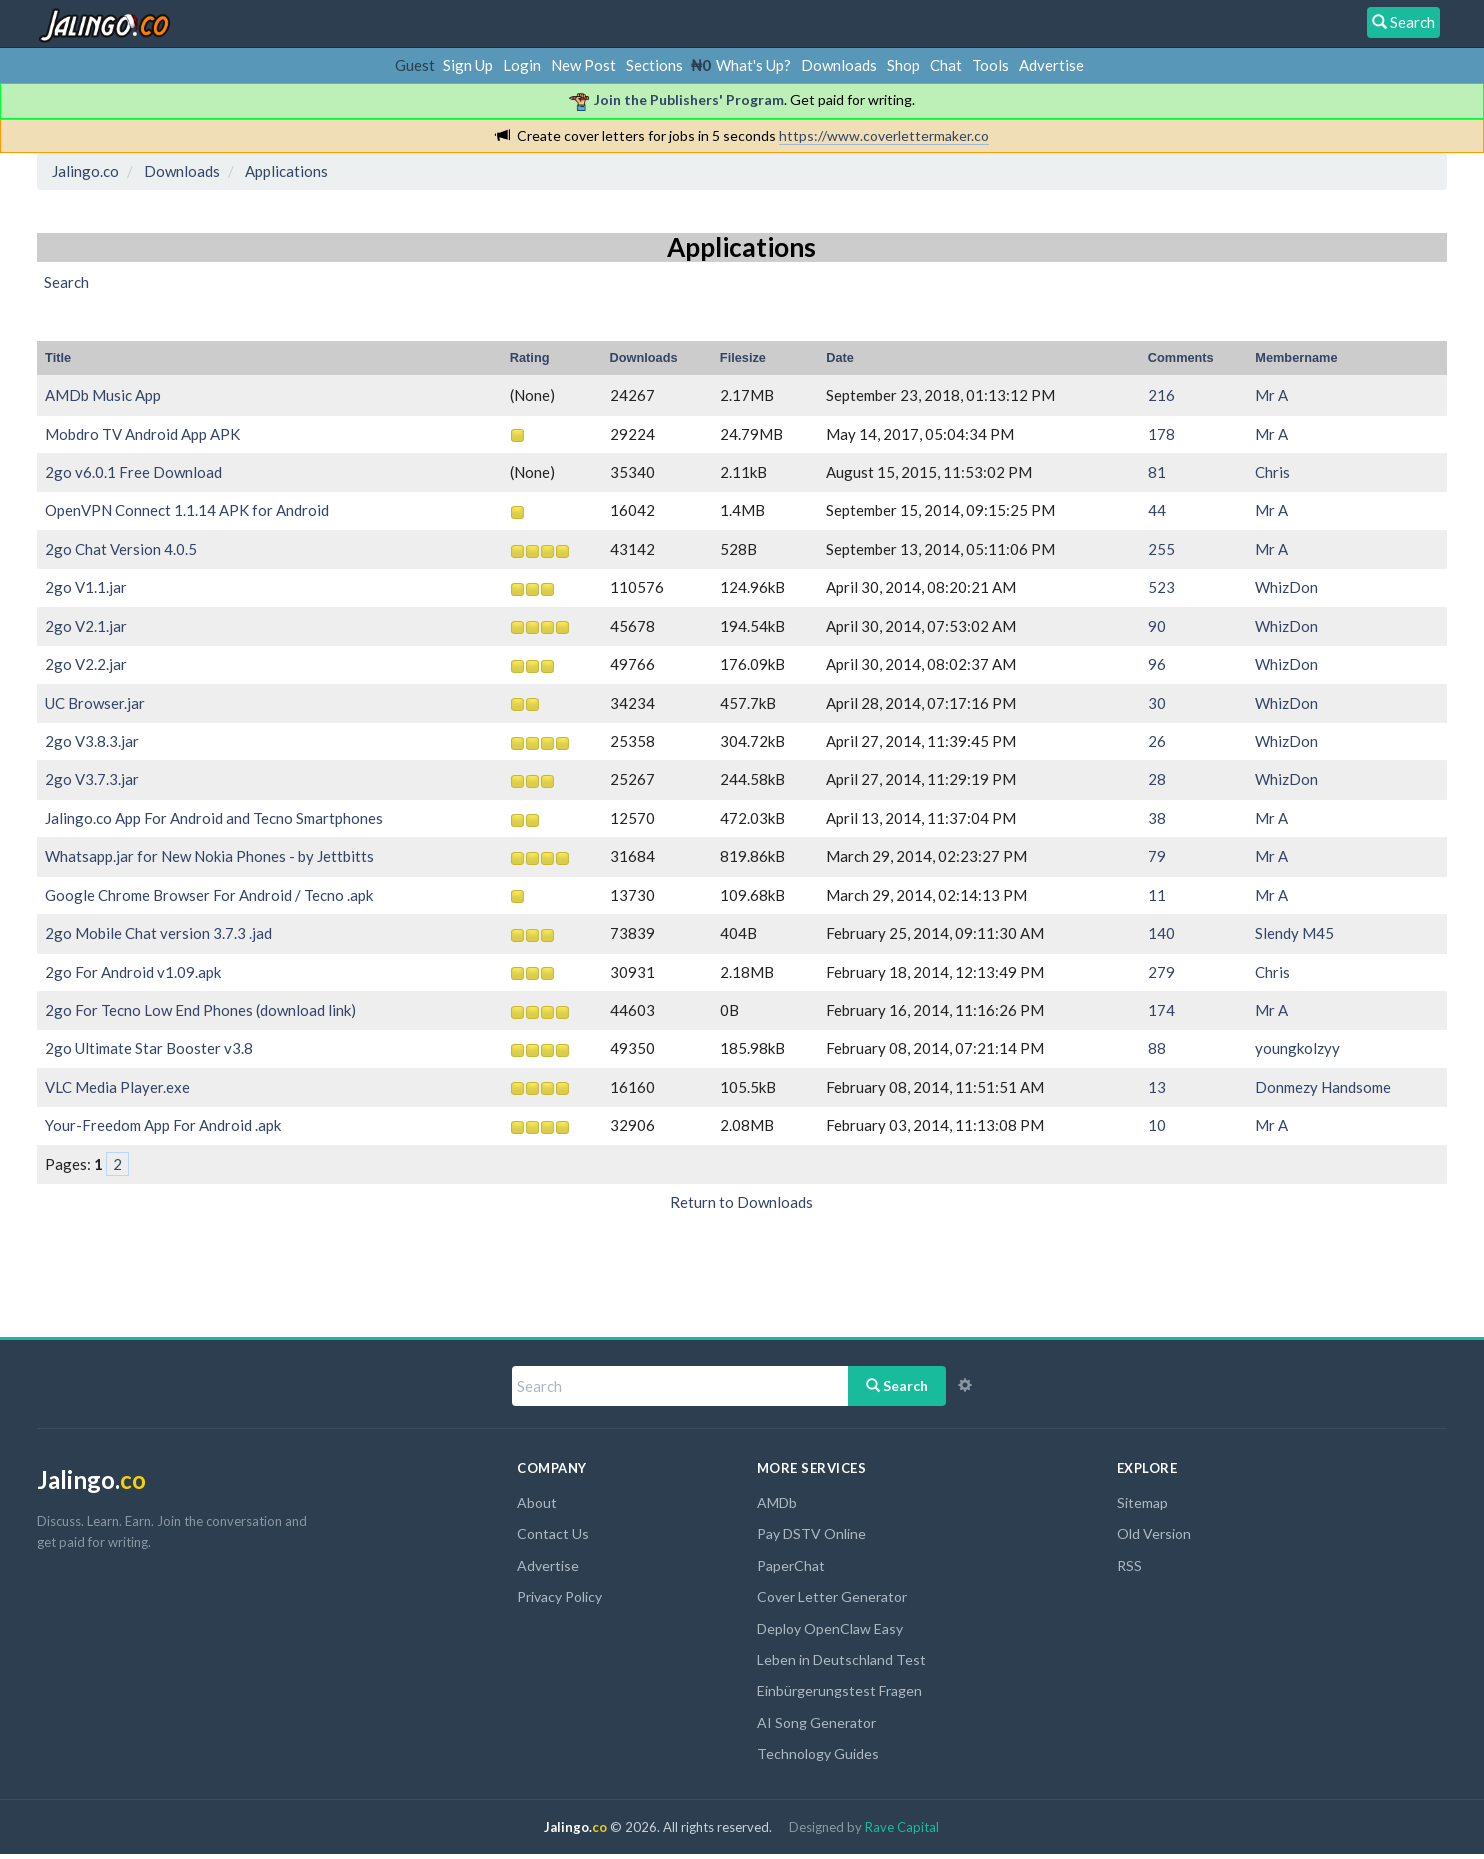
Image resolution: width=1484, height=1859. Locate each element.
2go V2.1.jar (86, 626)
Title (58, 357)
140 (1161, 933)
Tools (990, 65)
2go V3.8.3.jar (92, 741)
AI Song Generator (816, 1722)
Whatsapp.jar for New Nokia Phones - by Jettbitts (209, 856)
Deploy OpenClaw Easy (830, 1628)
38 (1157, 818)
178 (1161, 434)
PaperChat (791, 1565)
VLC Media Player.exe (117, 1087)
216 (1161, 395)
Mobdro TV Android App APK (142, 434)
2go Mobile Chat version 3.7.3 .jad (158, 933)
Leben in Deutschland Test (841, 1659)
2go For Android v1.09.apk (133, 972)
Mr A (1271, 395)
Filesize (743, 357)
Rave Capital (902, 1827)
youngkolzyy (1297, 1048)
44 (1157, 510)
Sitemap (1142, 1502)
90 (1157, 626)
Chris (1272, 472)
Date (840, 357)
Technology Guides (818, 1753)
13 (1157, 1087)
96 (1157, 664)
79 (1157, 856)
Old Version (1154, 1533)
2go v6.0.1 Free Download (133, 472)
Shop (903, 65)
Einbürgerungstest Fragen (839, 1690)
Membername (1296, 357)
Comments (1181, 357)
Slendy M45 (1294, 933)
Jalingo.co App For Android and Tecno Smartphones (214, 818)
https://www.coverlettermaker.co (884, 135)
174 (1161, 1010)
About (537, 1502)
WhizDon (1286, 587)
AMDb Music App (103, 395)
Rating (530, 357)
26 (1157, 741)
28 (1157, 779)
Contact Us (553, 1533)
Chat (946, 65)
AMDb (777, 1502)
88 (1157, 1048)
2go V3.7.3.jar (92, 779)
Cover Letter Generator (832, 1596)
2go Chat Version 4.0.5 (121, 549)
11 (1157, 895)
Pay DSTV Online (811, 1533)
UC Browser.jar (95, 703)
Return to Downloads (741, 1202)
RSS (1129, 1565)
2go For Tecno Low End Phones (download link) (200, 1010)
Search (897, 1385)
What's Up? (753, 65)
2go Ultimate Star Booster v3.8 (149, 1048)
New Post (583, 65)
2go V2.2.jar (86, 664)
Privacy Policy (559, 1596)
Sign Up (468, 65)
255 (1161, 549)
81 (1157, 472)
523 (1161, 587)
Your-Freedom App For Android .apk (163, 1125)
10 (1157, 1125)
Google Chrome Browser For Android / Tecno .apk (209, 895)
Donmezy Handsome (1323, 1087)
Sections (654, 65)
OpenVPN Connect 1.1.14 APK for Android (187, 510)
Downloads (839, 65)
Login (522, 65)
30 (1157, 703)
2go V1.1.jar (86, 587)
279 (1161, 972)
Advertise (1051, 65)
